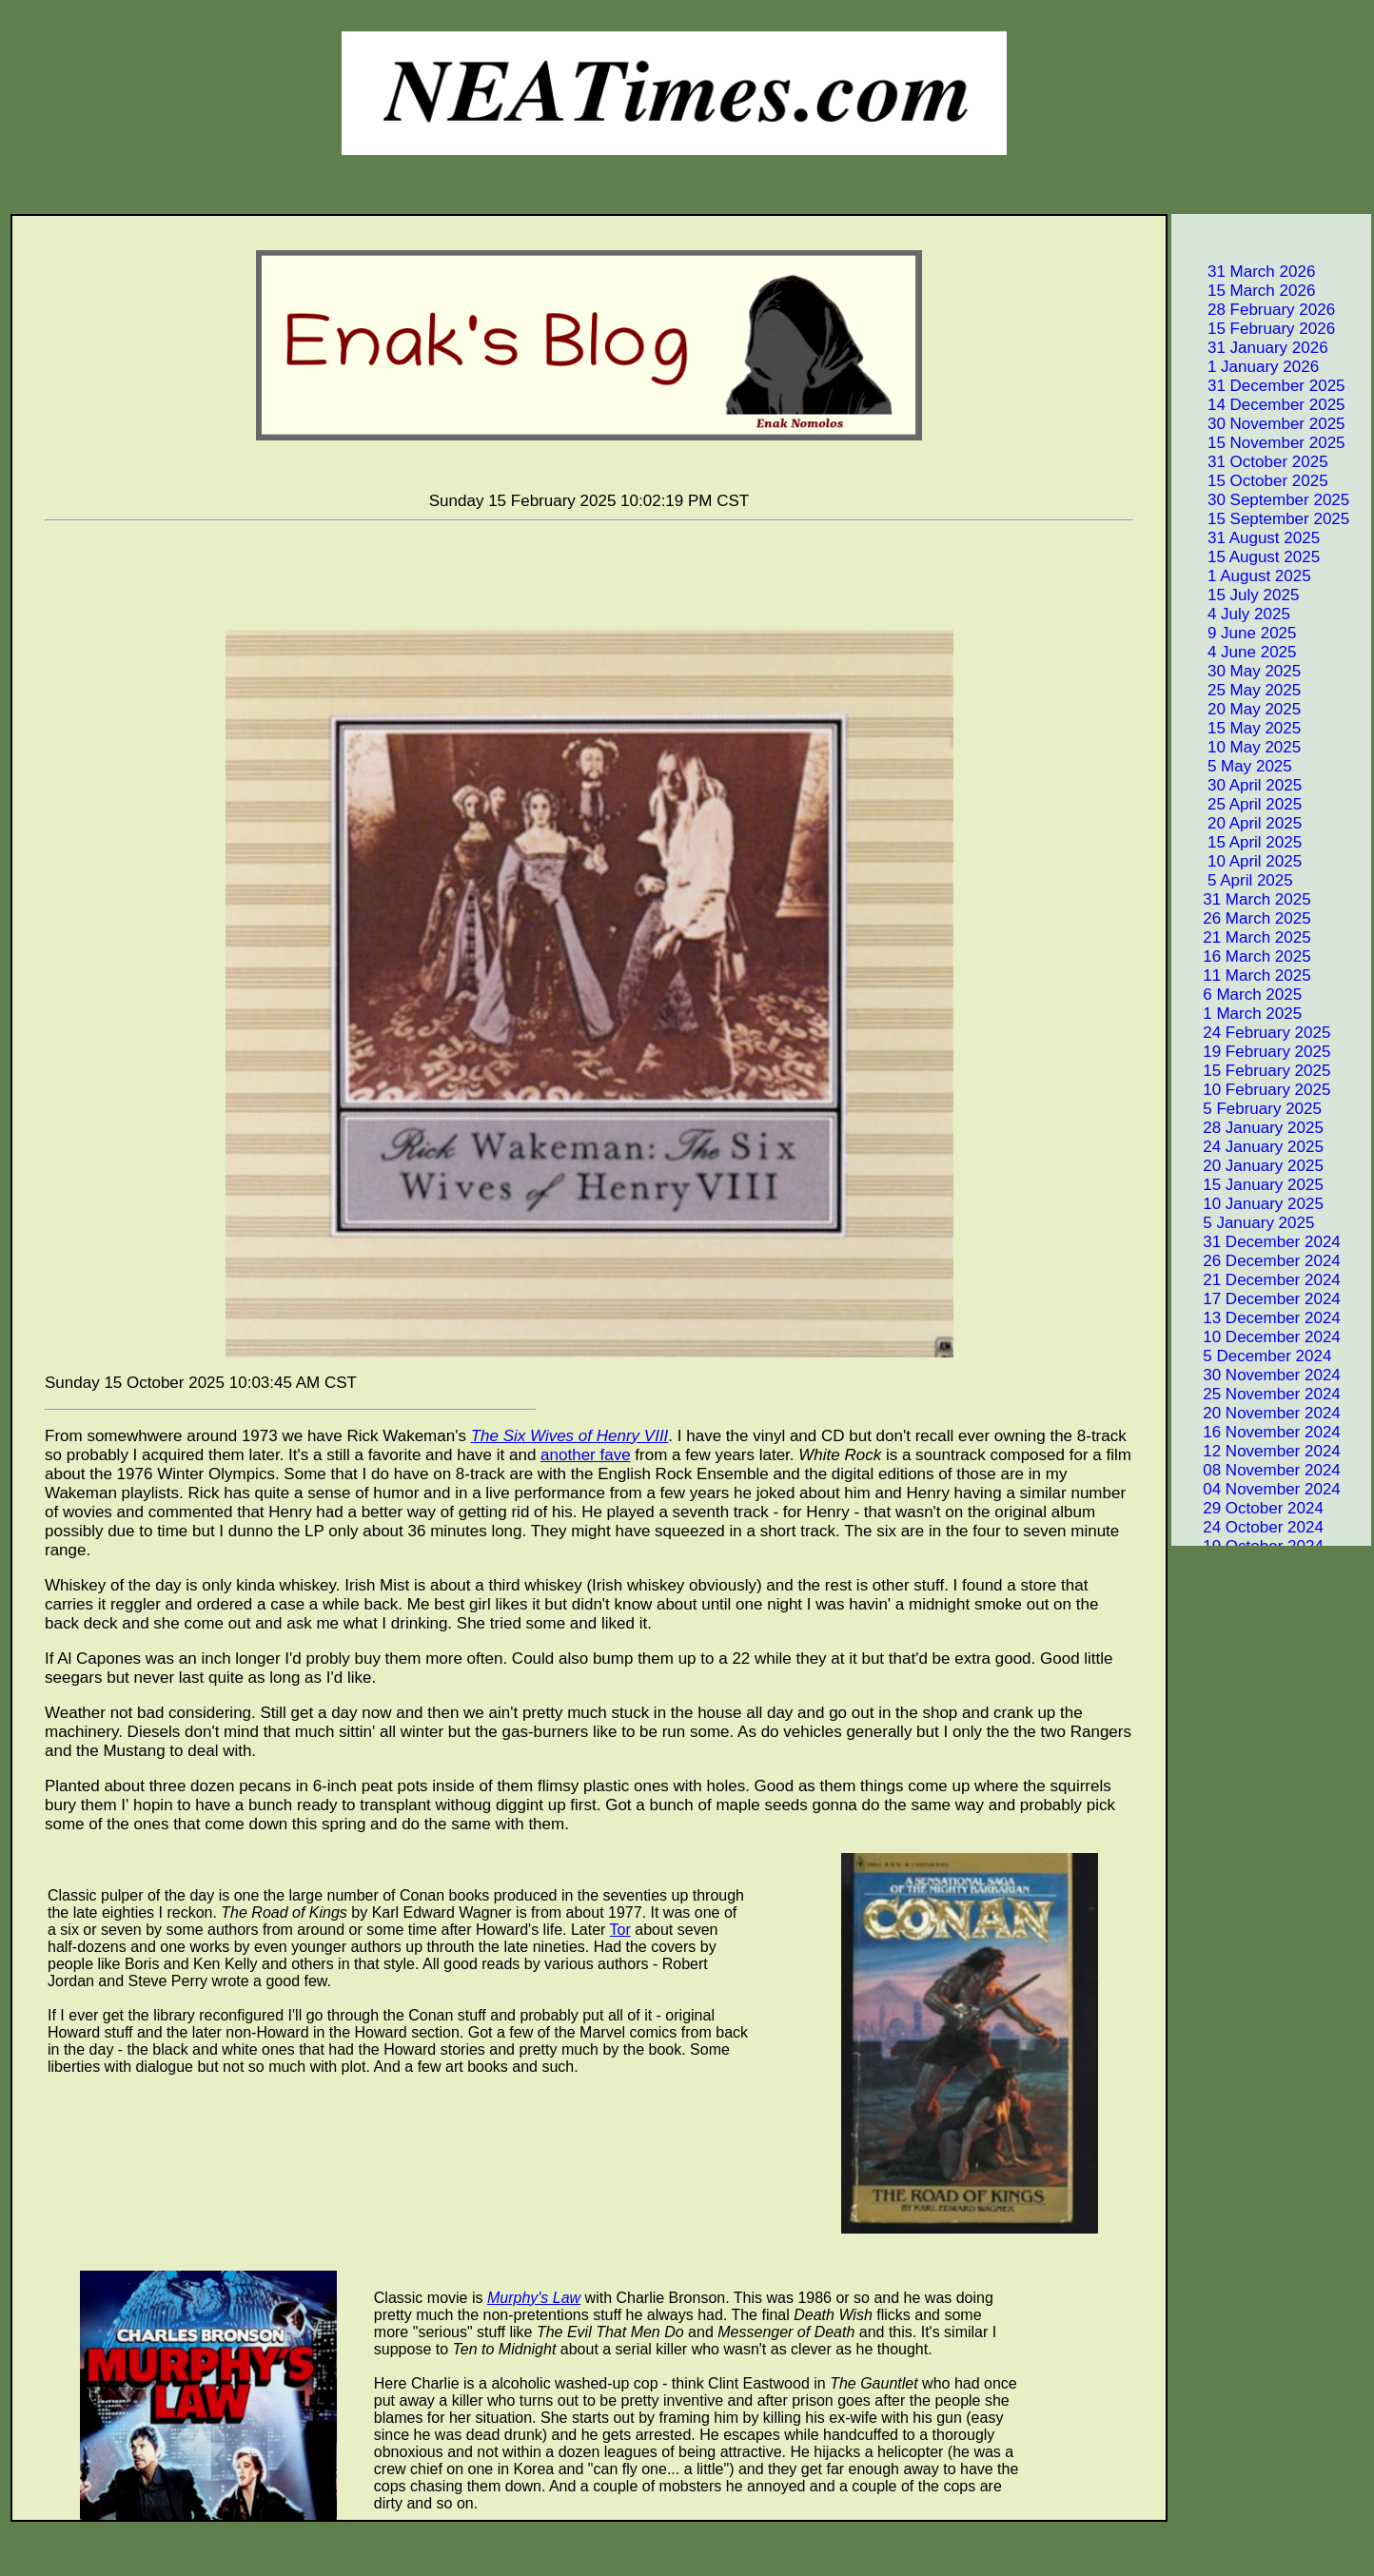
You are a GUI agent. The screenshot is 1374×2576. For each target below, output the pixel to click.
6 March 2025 (1238, 995)
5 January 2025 (1244, 1223)
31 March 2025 (1242, 899)
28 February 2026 (1254, 310)
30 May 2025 (1237, 671)
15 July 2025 (1236, 595)
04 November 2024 (1257, 1489)
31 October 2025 (1251, 462)
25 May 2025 (1237, 690)
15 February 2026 (1254, 329)
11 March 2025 (1242, 975)
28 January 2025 (1249, 1128)
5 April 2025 (1233, 880)
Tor (620, 1930)
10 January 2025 (1249, 1204)
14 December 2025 (1259, 405)
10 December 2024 (1257, 1337)
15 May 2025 (1237, 728)
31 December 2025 (1259, 386)
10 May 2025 (1237, 747)
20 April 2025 (1238, 823)
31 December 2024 (1257, 1242)
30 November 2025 (1259, 424)
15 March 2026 (1244, 291)
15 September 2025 (1261, 519)
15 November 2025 (1259, 443)
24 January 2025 (1249, 1147)
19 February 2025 (1252, 1052)
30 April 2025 (1238, 785)
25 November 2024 (1257, 1394)
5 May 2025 (1233, 766)
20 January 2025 (1249, 1166)
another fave (585, 1455)
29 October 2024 (1249, 1508)
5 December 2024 (1252, 1356)
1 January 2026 (1246, 367)
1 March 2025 (1238, 1014)
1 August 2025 (1242, 576)
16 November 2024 (1257, 1432)
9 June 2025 (1235, 633)
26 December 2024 (1257, 1261)
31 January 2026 (1251, 348)
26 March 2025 (1242, 918)
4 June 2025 (1235, 652)
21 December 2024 (1257, 1280)
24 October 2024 (1249, 1527)
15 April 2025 (1238, 842)
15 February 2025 (1252, 1071)
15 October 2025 (1251, 481)
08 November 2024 (1257, 1470)
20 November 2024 (1257, 1413)
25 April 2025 (1238, 804)
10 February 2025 (1252, 1090)
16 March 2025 (1242, 956)
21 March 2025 (1242, 937)
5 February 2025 (1248, 1109)
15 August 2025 (1247, 557)
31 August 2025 (1247, 538)
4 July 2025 (1232, 614)
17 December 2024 (1257, 1299)
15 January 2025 (1249, 1185)
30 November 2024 (1257, 1375)
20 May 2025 (1237, 709)
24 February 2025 (1252, 1033)
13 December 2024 (1257, 1318)
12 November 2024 (1257, 1451)
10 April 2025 (1238, 861)
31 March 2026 (1244, 272)
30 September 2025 (1261, 500)
